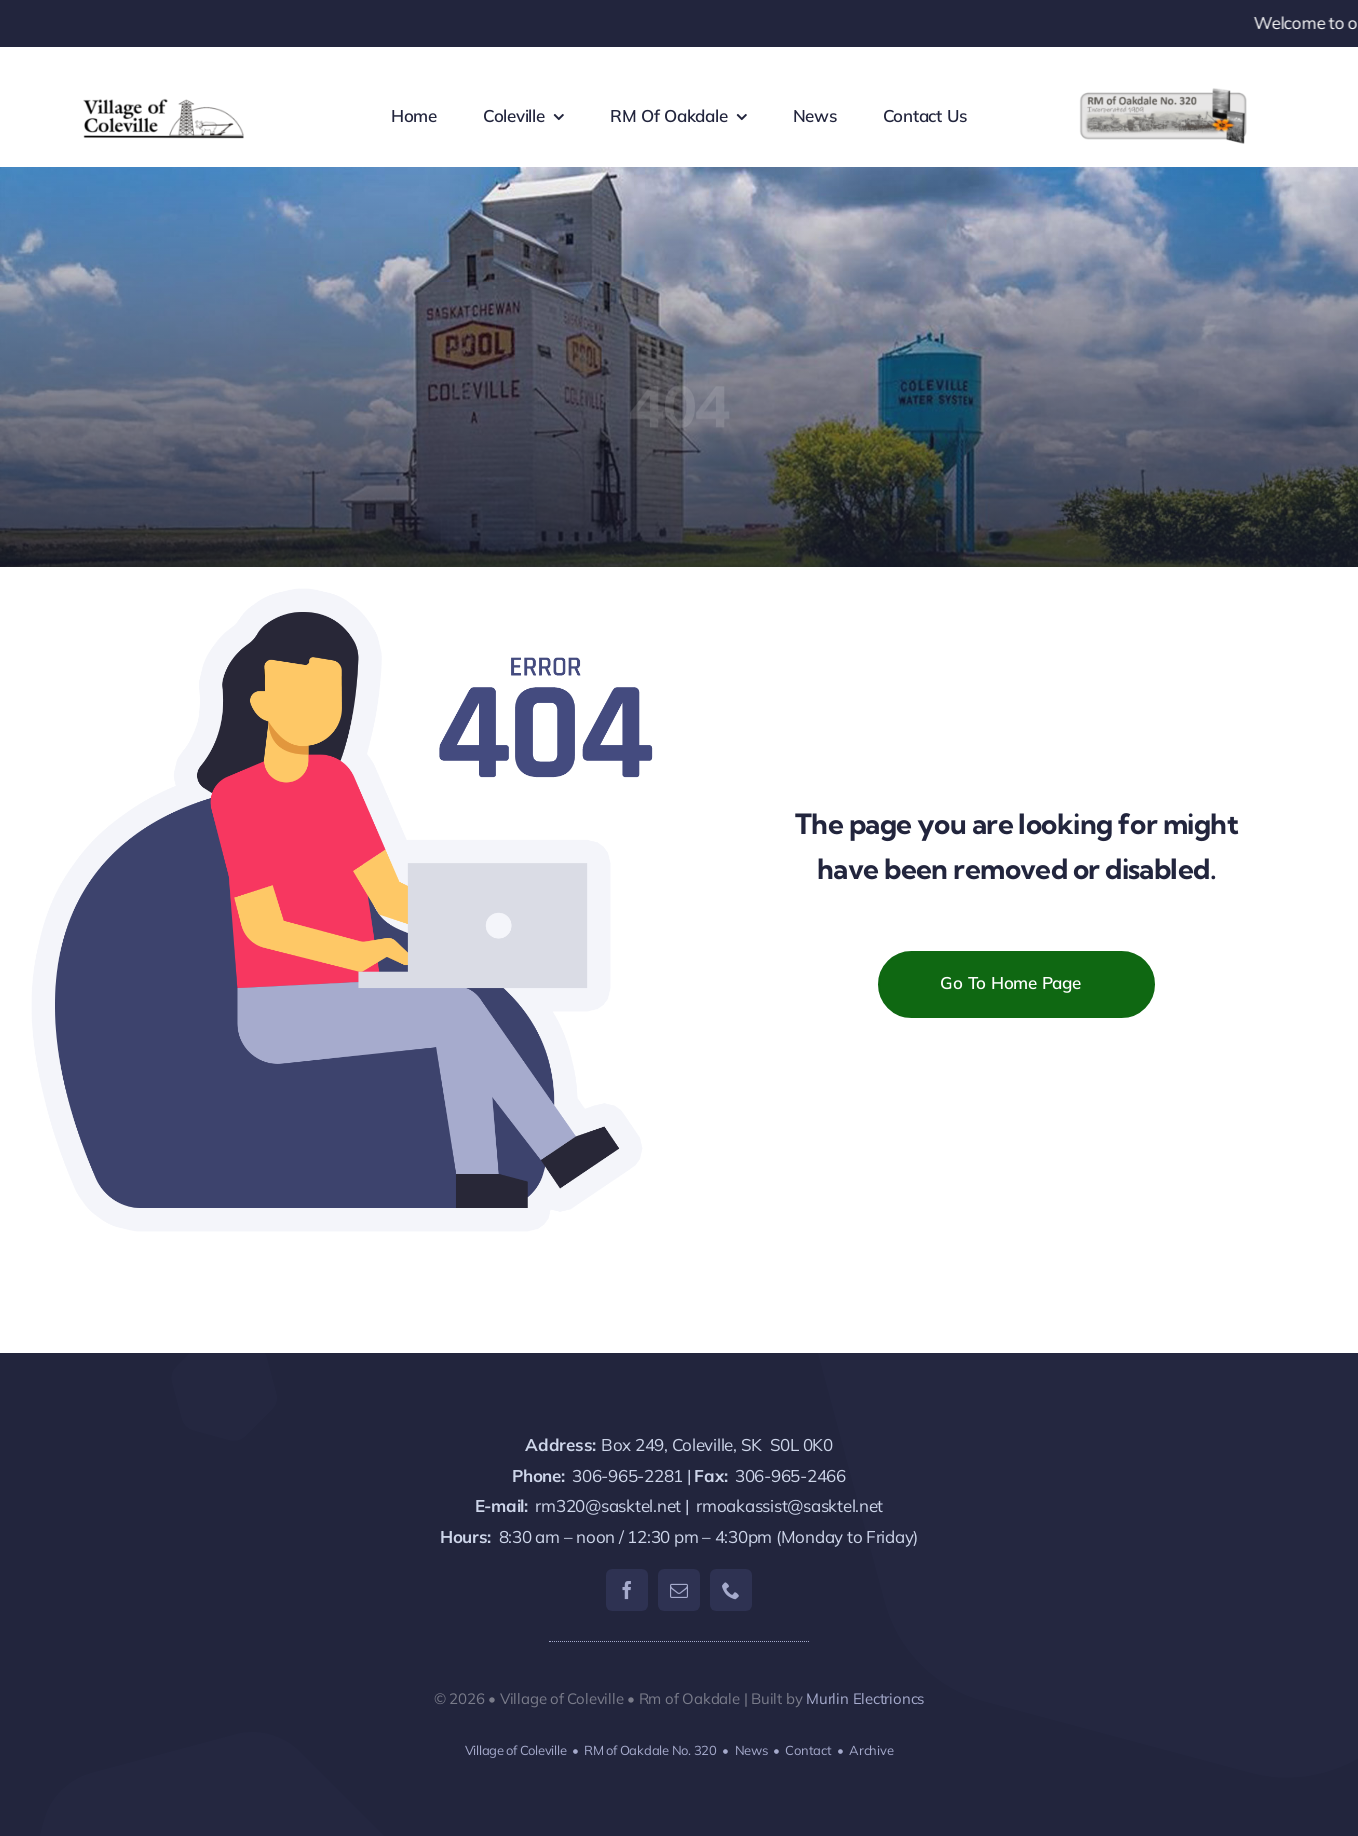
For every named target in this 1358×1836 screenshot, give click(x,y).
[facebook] (627, 1590)
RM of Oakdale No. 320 (650, 1750)
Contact (808, 1750)
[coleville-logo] (165, 99)
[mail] (679, 1590)
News (751, 1750)
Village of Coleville (516, 1750)
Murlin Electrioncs (865, 1698)
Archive (871, 1750)
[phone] (731, 1590)
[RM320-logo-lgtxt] (1163, 95)
